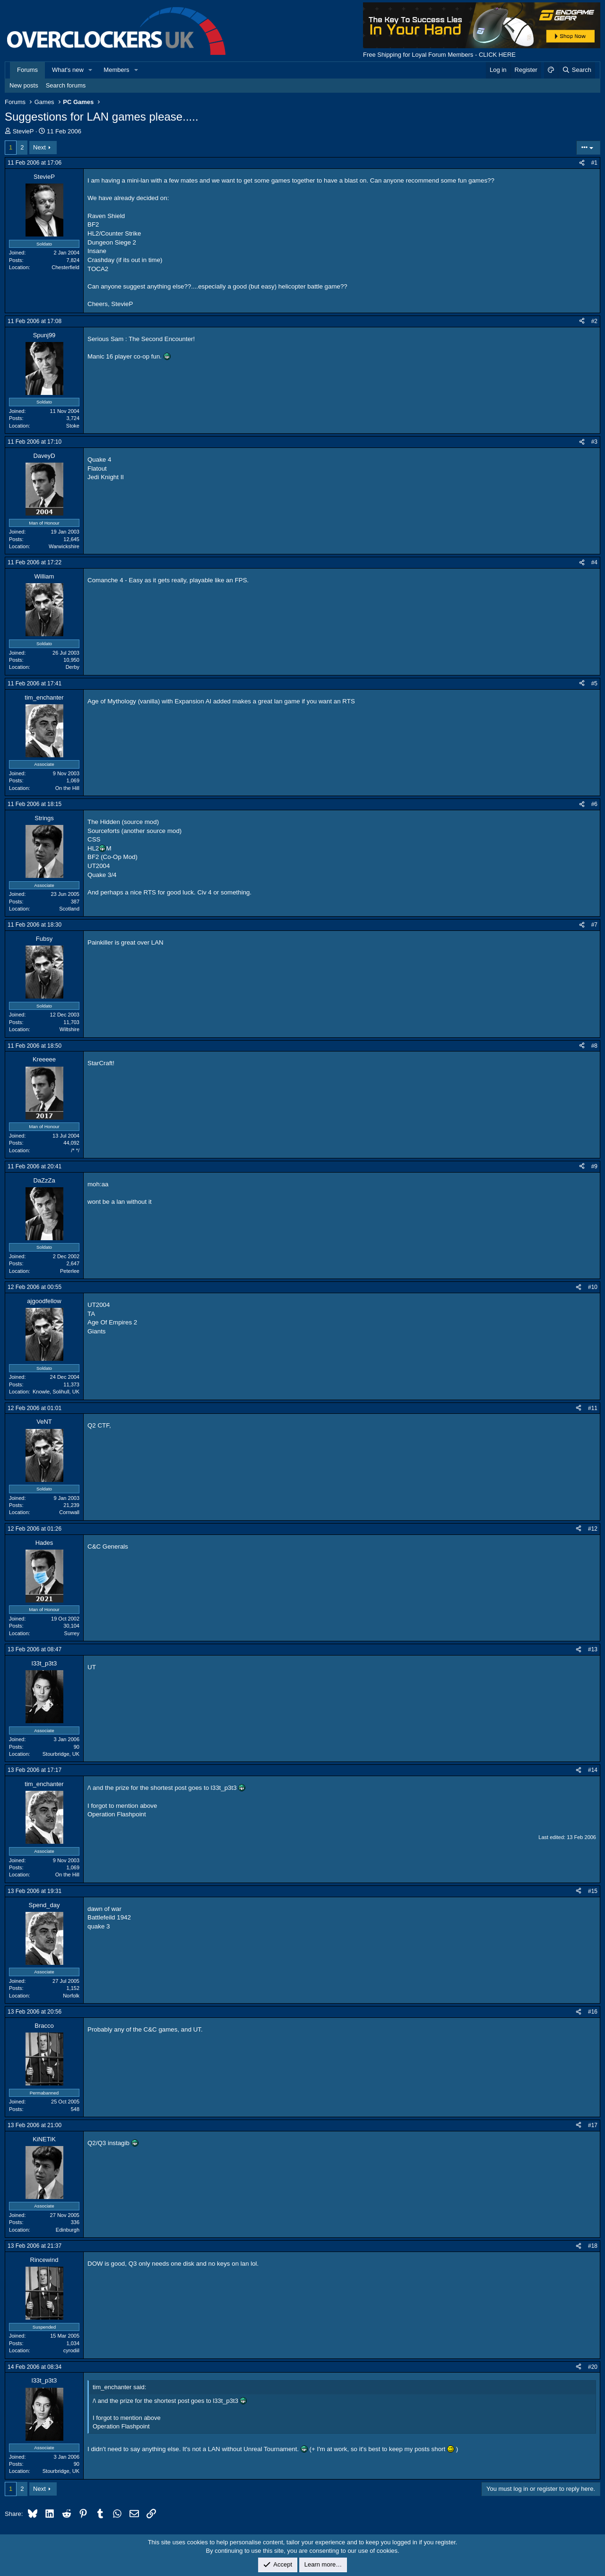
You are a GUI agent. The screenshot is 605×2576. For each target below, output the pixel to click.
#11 (592, 1408)
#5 (594, 683)
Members (116, 69)
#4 (594, 562)
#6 (594, 804)
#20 (592, 2367)
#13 (592, 1649)
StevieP (23, 131)
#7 (594, 924)
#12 (592, 1528)
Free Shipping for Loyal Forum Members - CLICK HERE (439, 54)
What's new (68, 69)
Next (39, 147)
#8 (594, 1046)
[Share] (582, 163)
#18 (592, 2246)
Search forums (66, 85)
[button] (91, 70)
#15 (592, 1891)
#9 (594, 1166)
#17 (592, 2125)
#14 (592, 1770)
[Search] (576, 70)
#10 (592, 1287)
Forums (27, 69)
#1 (594, 162)
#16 (592, 2011)
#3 (594, 441)
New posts (23, 85)
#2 (594, 321)
